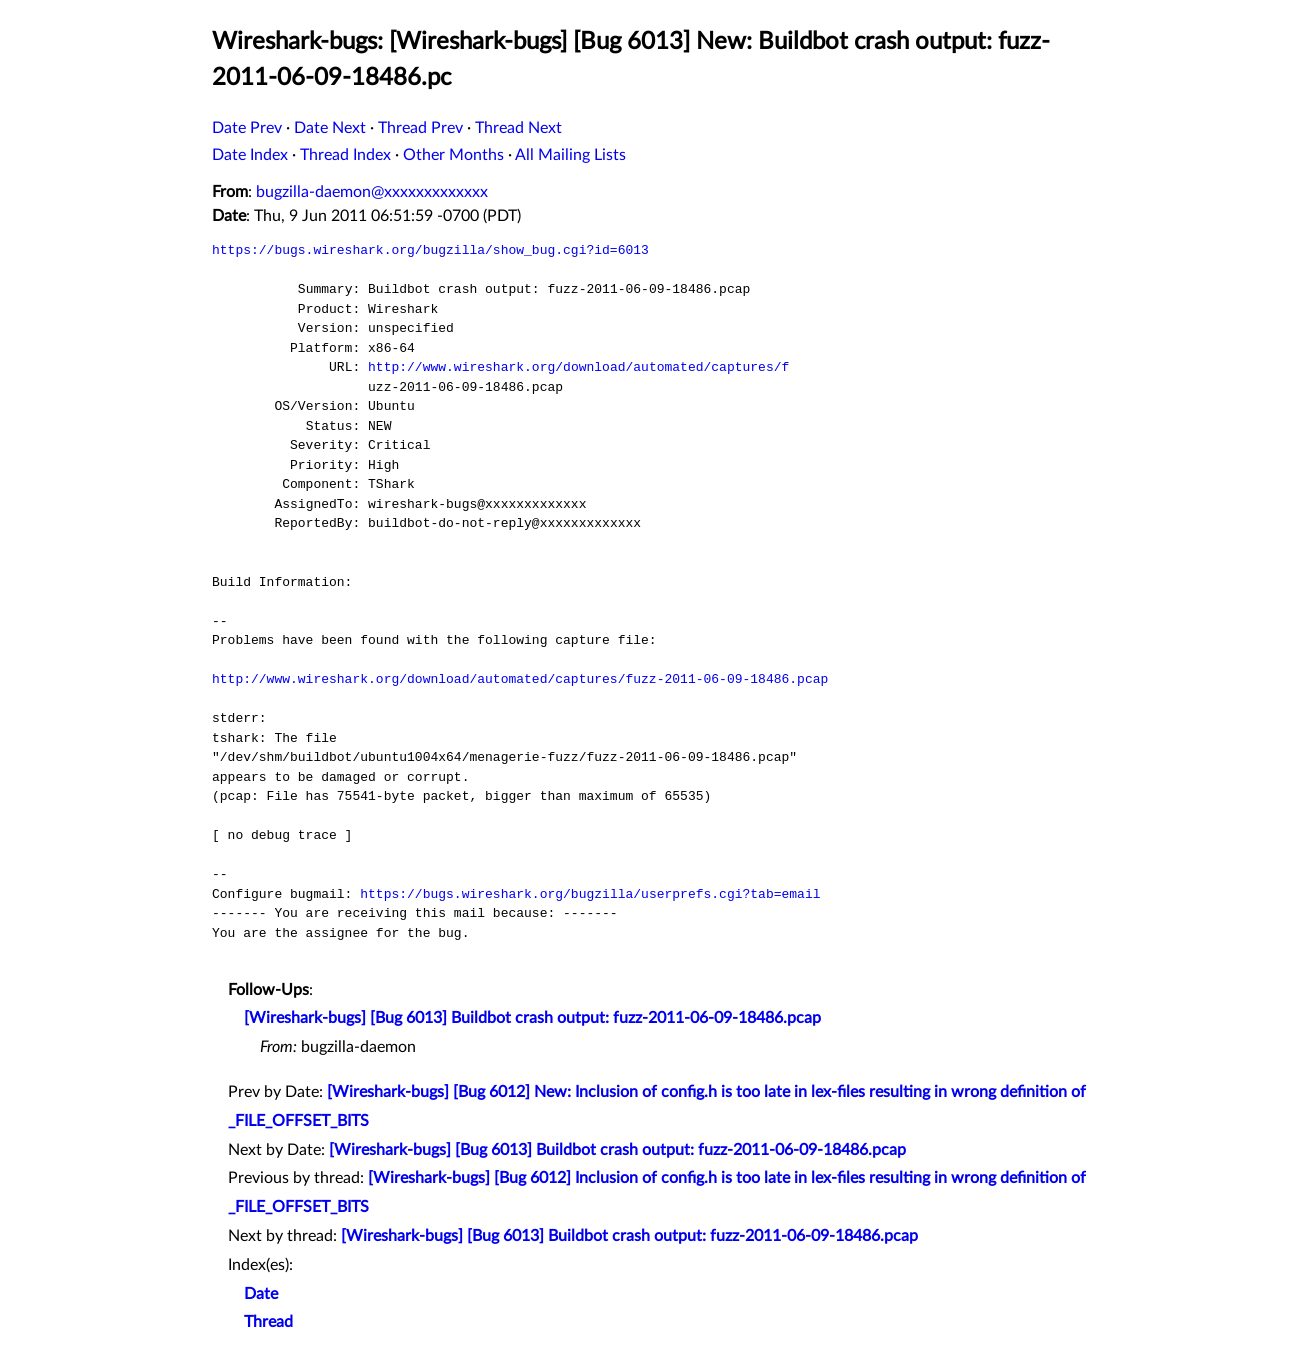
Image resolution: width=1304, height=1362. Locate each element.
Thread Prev (420, 128)
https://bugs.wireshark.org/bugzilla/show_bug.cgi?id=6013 (430, 250)
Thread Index (345, 155)
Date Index (250, 155)
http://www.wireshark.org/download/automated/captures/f (578, 367)
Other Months (453, 155)
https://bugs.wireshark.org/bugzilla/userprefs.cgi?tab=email (590, 894)
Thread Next (518, 128)
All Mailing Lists (570, 155)
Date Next (330, 128)
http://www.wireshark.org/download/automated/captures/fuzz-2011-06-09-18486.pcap (520, 679)
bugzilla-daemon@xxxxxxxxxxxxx (372, 192)
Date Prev (247, 128)
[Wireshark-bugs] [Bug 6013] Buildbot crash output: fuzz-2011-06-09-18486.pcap (532, 1018)
